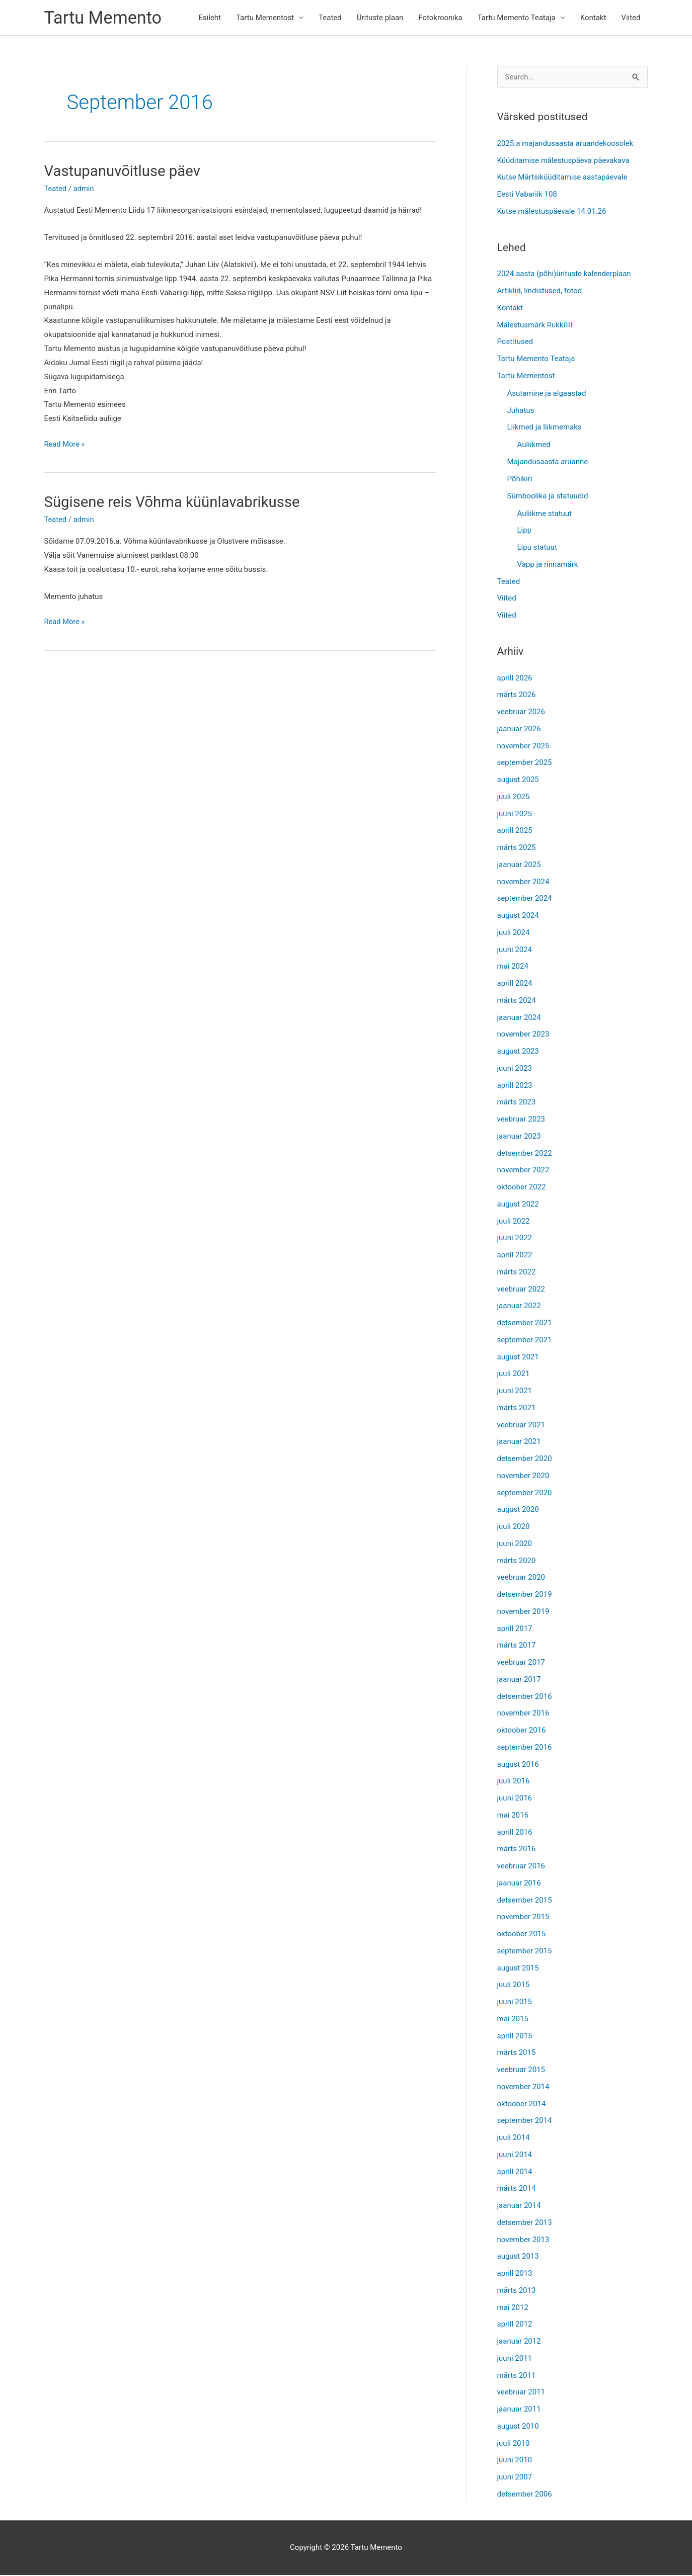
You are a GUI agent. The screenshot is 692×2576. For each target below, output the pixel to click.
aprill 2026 (514, 678)
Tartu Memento (104, 18)
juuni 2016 (514, 1799)
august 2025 (518, 780)
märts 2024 (516, 1001)
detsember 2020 (524, 1459)
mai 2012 (512, 2307)
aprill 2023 (514, 1085)
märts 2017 (516, 1646)
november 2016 (523, 1714)
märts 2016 (516, 1849)
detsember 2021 (524, 1323)
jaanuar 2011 (519, 2410)
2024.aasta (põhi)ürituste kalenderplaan (564, 274)
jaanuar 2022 (519, 1306)
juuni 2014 (514, 2155)
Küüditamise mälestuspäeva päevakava (563, 160)
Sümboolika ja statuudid (547, 496)
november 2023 (523, 1035)
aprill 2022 (514, 1255)
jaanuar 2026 (519, 729)
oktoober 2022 (521, 1187)
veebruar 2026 (521, 712)
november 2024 (523, 882)
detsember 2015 (524, 1900)
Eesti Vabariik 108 (527, 195)
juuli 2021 (513, 1374)
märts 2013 (516, 2291)
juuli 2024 (513, 933)
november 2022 (523, 1170)
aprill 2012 (514, 2325)
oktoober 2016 (521, 1731)
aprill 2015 (514, 2036)
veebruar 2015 (521, 2070)
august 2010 (518, 2427)
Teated (330, 18)
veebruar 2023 (521, 1120)
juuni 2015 (514, 2002)
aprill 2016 (514, 1832)
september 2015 (524, 1951)
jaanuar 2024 (519, 1017)
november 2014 (523, 2087)
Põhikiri (519, 479)
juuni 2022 (514, 1238)
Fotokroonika (440, 18)
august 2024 (518, 916)
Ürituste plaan (380, 18)
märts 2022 (516, 1272)
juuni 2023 (514, 1069)
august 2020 (518, 1510)
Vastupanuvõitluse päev (124, 172)
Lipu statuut (537, 548)
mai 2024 (512, 967)
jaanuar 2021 (519, 1442)
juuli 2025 (513, 797)
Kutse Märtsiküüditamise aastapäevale (562, 178)
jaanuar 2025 (519, 865)
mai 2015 (512, 2019)
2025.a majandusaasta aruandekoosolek (565, 144)
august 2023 (518, 1052)
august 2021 (518, 1357)
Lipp (524, 531)
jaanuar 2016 (519, 1883)
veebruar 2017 (521, 1663)
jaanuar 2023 (519, 1137)
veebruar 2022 (521, 1289)
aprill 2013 (514, 2274)
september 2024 (524, 899)
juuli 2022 (513, 1221)
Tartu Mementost (265, 18)
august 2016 (518, 1764)
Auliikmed (534, 445)
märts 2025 (516, 848)
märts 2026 (516, 695)
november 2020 (523, 1476)
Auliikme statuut (544, 514)
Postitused (515, 342)
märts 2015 (516, 2053)
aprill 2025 (514, 831)
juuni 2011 (514, 2359)
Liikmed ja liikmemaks (544, 428)
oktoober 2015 (521, 1934)
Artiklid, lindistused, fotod (539, 291)
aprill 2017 (514, 1629)
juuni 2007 (514, 2477)
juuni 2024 (514, 950)
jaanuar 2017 (519, 1680)
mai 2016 (512, 1816)
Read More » (65, 445)
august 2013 (518, 2257)
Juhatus (520, 410)
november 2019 (523, 1612)
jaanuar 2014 (519, 2206)
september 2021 (524, 1340)
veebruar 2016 (521, 1866)
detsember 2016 (524, 1696)
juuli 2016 (513, 1781)
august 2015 (518, 1968)
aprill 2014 (514, 2172)
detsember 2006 (524, 2495)
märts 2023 (516, 1102)
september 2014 (524, 2121)
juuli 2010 (513, 2443)
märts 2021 (516, 1408)
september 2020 (524, 1493)
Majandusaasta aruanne (547, 462)
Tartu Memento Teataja (517, 18)
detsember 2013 (524, 2223)
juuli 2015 (513, 1985)
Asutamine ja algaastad (546, 394)
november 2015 (523, 1917)
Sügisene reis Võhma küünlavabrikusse (175, 502)
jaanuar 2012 (519, 2342)
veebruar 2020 (521, 1578)
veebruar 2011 (521, 2392)
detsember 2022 (524, 1153)
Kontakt (593, 18)
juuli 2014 (513, 2138)
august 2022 (518, 1205)
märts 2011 (516, 2375)
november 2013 (523, 2240)
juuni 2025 (514, 814)
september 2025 (524, 763)
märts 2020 (516, 1561)
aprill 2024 (514, 984)
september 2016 (524, 1748)
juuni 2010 (514, 2460)
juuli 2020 (513, 1527)
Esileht (209, 18)
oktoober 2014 (521, 2104)
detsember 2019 (524, 1595)
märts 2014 (516, 2189)
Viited (630, 18)
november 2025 (523, 746)
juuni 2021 (514, 1391)
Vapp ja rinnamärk (547, 565)
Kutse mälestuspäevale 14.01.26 (551, 212)
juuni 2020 (514, 1544)
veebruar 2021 (521, 1425)
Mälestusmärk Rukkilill (535, 325)
